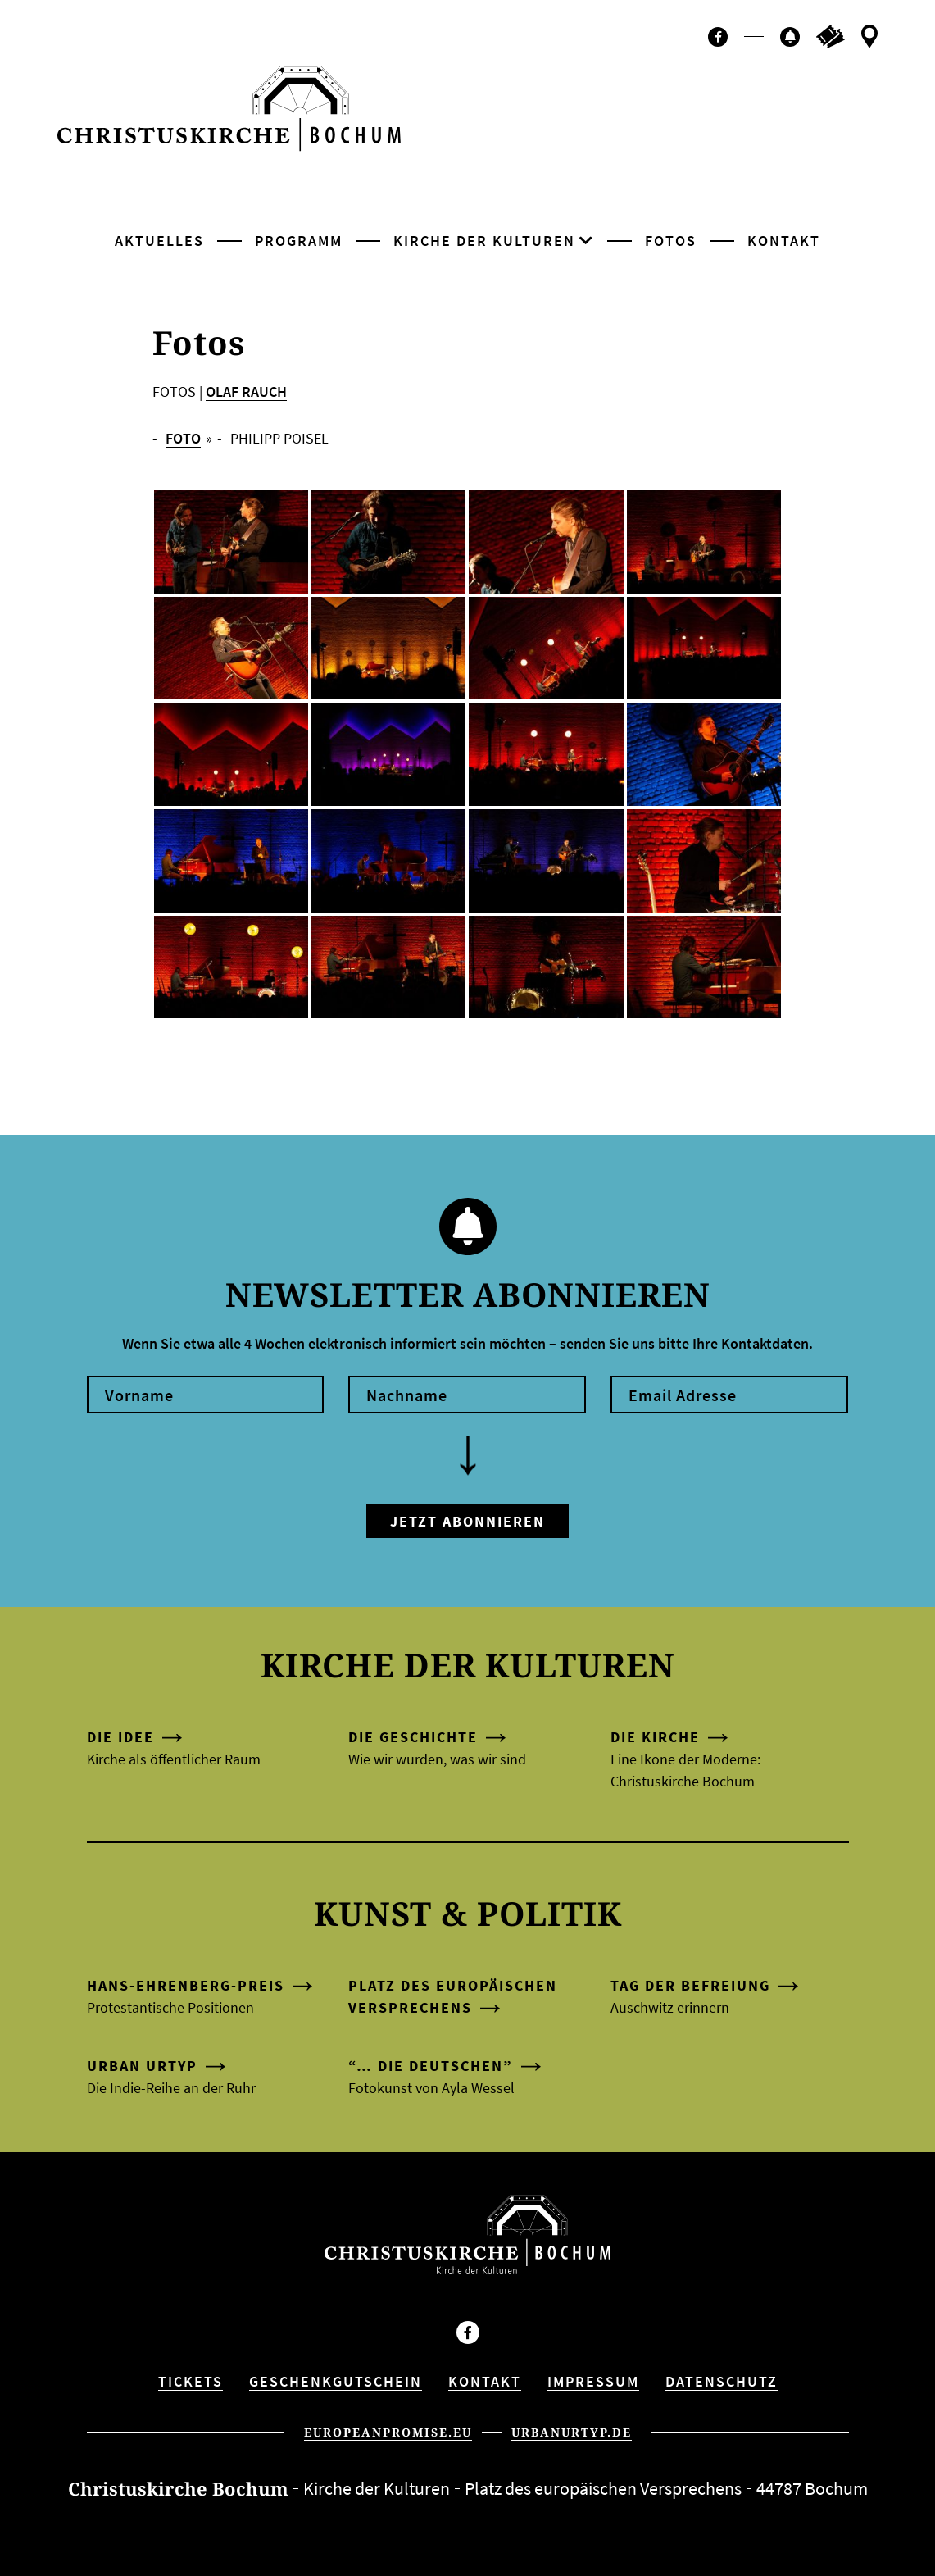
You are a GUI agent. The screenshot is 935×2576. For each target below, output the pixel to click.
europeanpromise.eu (388, 2432)
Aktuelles (159, 240)
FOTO (183, 438)
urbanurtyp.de (571, 2432)
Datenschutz (721, 2381)
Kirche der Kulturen (484, 240)
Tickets (190, 2381)
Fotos (671, 240)
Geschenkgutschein (335, 2381)
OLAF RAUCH (246, 391)
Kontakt (783, 240)
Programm (299, 240)
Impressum (593, 2381)
